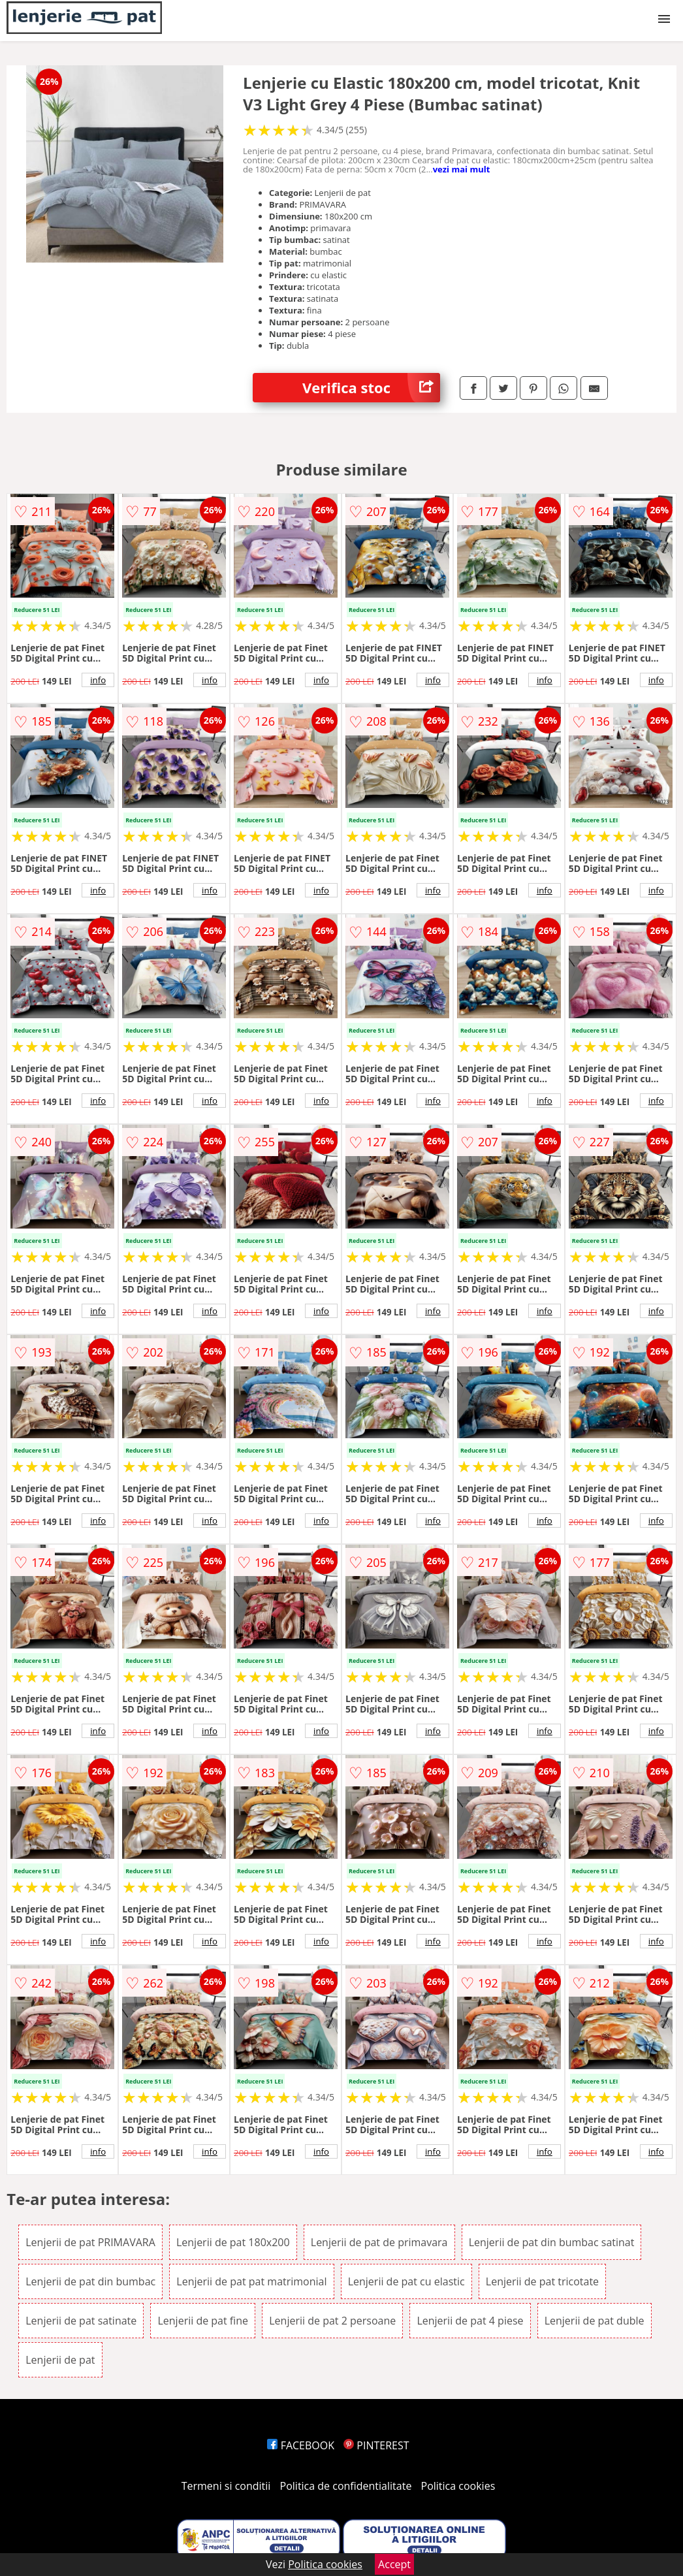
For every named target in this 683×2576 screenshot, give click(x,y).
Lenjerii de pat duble (594, 2320)
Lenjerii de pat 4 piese (470, 2320)
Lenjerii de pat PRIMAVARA (90, 2242)
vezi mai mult (461, 169)
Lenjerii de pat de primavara (379, 2242)
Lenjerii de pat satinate (80, 2320)
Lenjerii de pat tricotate (542, 2281)
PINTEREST (376, 2445)
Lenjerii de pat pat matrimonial (251, 2281)
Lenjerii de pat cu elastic (406, 2281)
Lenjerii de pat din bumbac (90, 2281)
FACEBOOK (300, 2445)
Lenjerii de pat (60, 2360)
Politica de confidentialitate (346, 2486)
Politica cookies (458, 2486)
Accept (394, 2564)
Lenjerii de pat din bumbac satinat (552, 2242)
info (98, 680)
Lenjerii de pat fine (202, 2320)
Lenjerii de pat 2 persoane (332, 2320)
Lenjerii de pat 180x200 (233, 2242)
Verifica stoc (371, 387)
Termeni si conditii (226, 2486)
